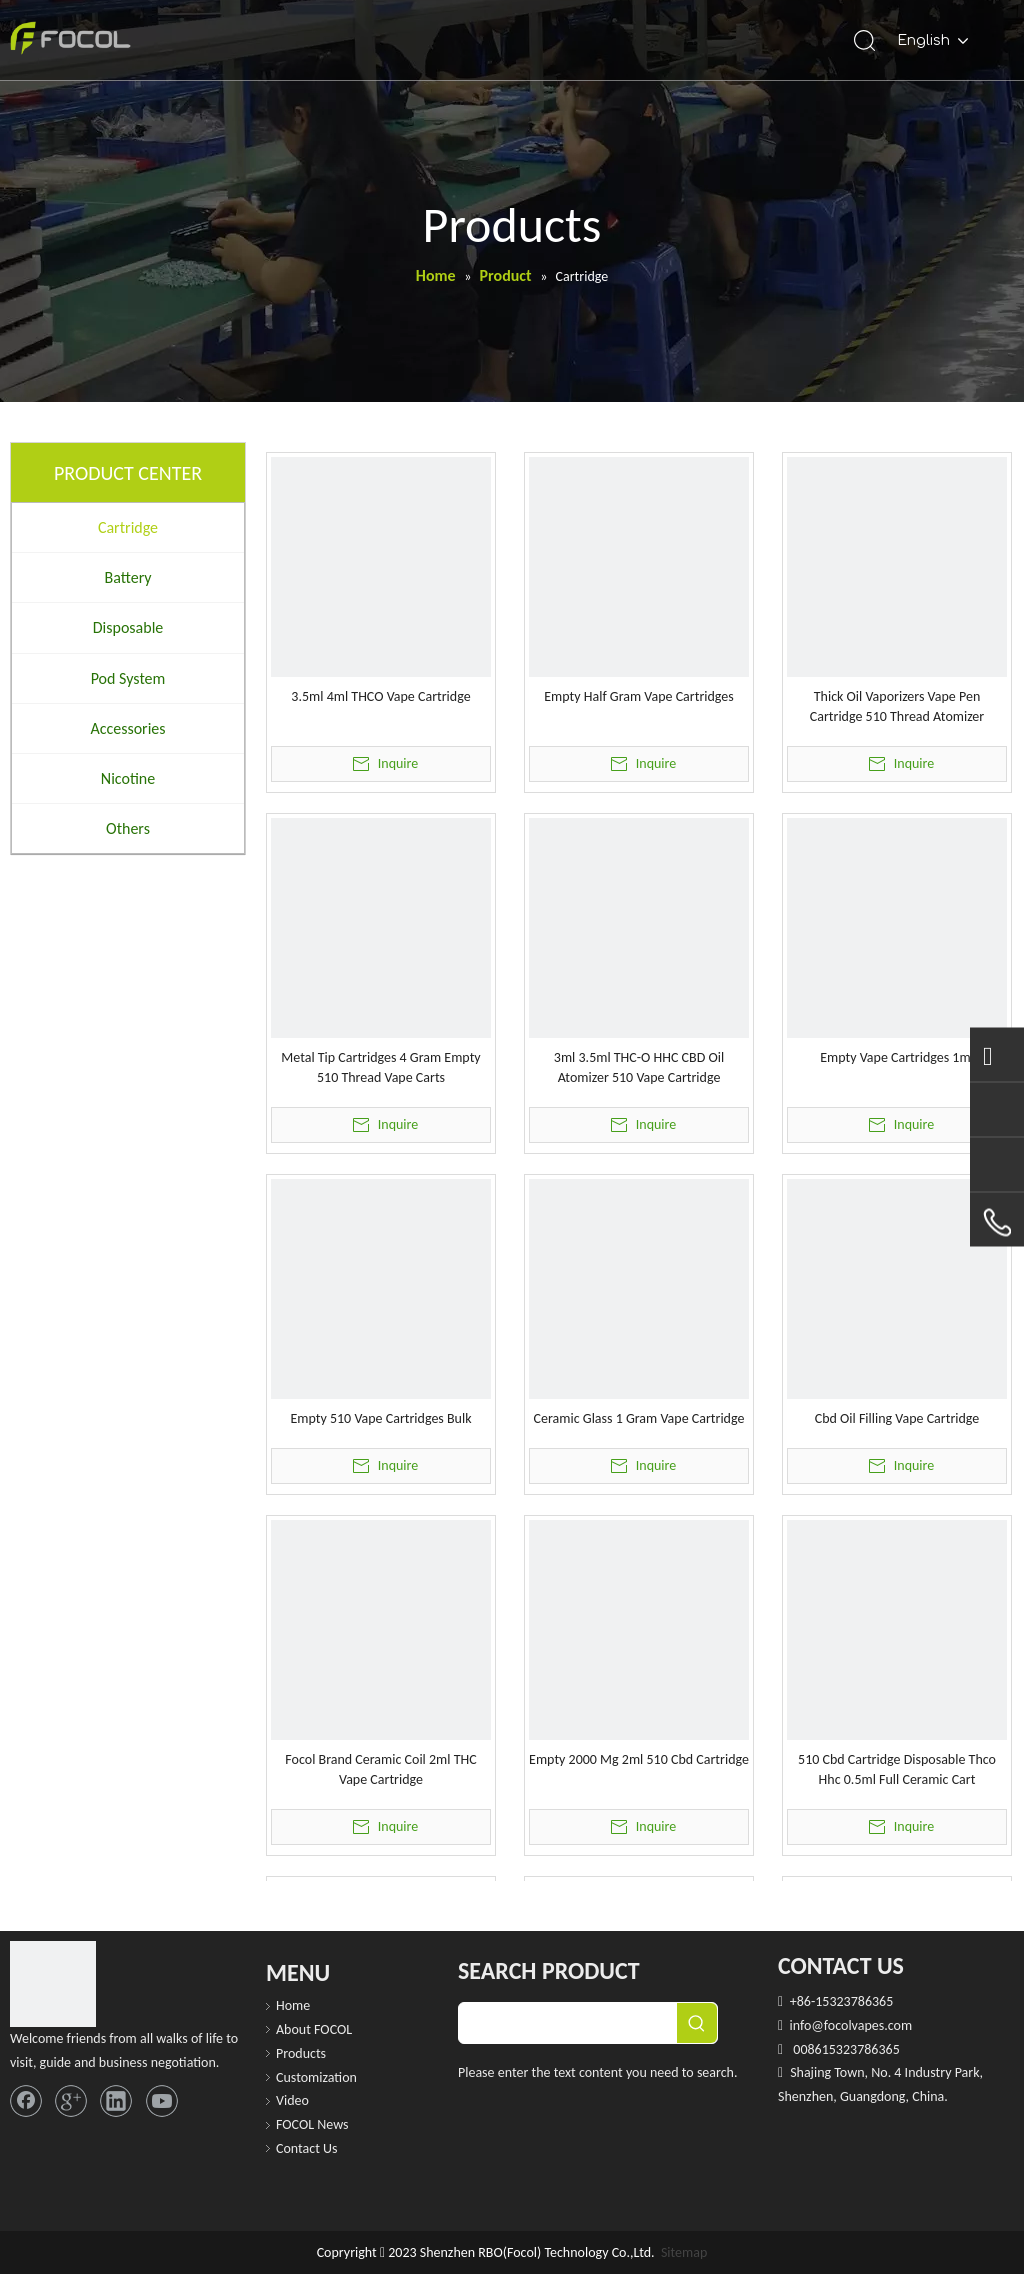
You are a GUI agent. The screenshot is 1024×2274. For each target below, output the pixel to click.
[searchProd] (568, 2023)
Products (301, 2053)
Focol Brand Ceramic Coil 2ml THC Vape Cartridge (380, 1769)
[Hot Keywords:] (697, 2023)
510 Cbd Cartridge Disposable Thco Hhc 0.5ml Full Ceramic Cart (897, 1769)
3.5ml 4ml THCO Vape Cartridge (380, 696)
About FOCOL (314, 2029)
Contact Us (307, 2148)
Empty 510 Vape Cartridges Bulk (380, 1418)
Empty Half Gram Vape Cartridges (639, 696)
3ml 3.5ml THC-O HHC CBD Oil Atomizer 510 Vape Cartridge (639, 1067)
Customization (316, 2077)
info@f (808, 2025)
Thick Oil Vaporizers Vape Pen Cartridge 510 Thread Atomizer (897, 706)
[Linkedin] (116, 2101)
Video (292, 2100)
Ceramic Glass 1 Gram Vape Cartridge (639, 1418)
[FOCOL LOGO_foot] (53, 1984)
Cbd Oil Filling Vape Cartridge (897, 1418)
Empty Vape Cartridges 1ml (897, 1057)
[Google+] (71, 2101)
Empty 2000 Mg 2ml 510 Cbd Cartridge (639, 1759)
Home (293, 2005)
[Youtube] (162, 2101)
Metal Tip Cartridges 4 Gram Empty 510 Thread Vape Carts (380, 1067)
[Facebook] (26, 2101)
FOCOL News (312, 2124)
